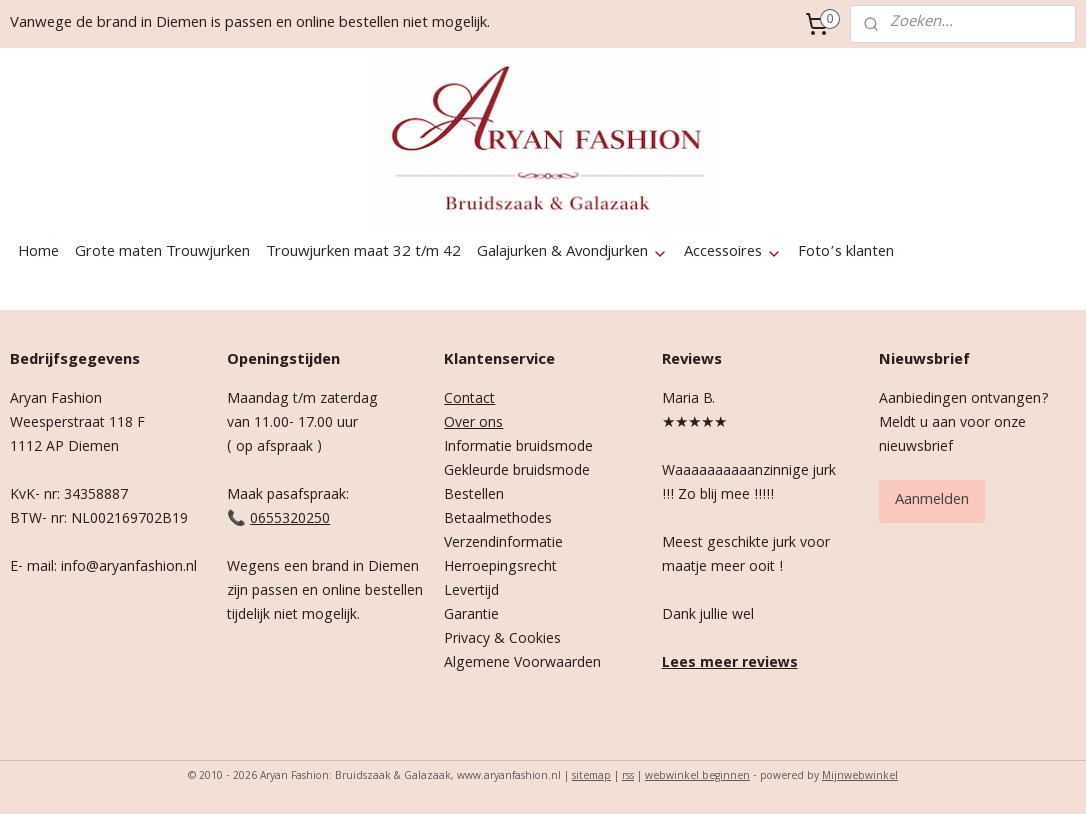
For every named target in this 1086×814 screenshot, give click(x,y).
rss (628, 777)
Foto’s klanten (846, 253)
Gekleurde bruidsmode (517, 472)
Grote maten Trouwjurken (162, 253)
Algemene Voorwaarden (522, 664)
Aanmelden (932, 501)
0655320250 (290, 520)
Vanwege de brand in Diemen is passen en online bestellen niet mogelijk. (250, 24)
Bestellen (474, 496)
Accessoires (733, 253)
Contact (469, 400)
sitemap (591, 777)
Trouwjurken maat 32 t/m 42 (363, 253)
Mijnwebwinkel (860, 777)
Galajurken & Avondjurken (572, 253)
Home (38, 253)
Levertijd (471, 592)
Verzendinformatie (503, 544)
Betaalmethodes (498, 520)
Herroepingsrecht (500, 568)
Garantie (471, 616)
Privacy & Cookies (502, 640)
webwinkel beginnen (697, 777)
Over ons (473, 424)
